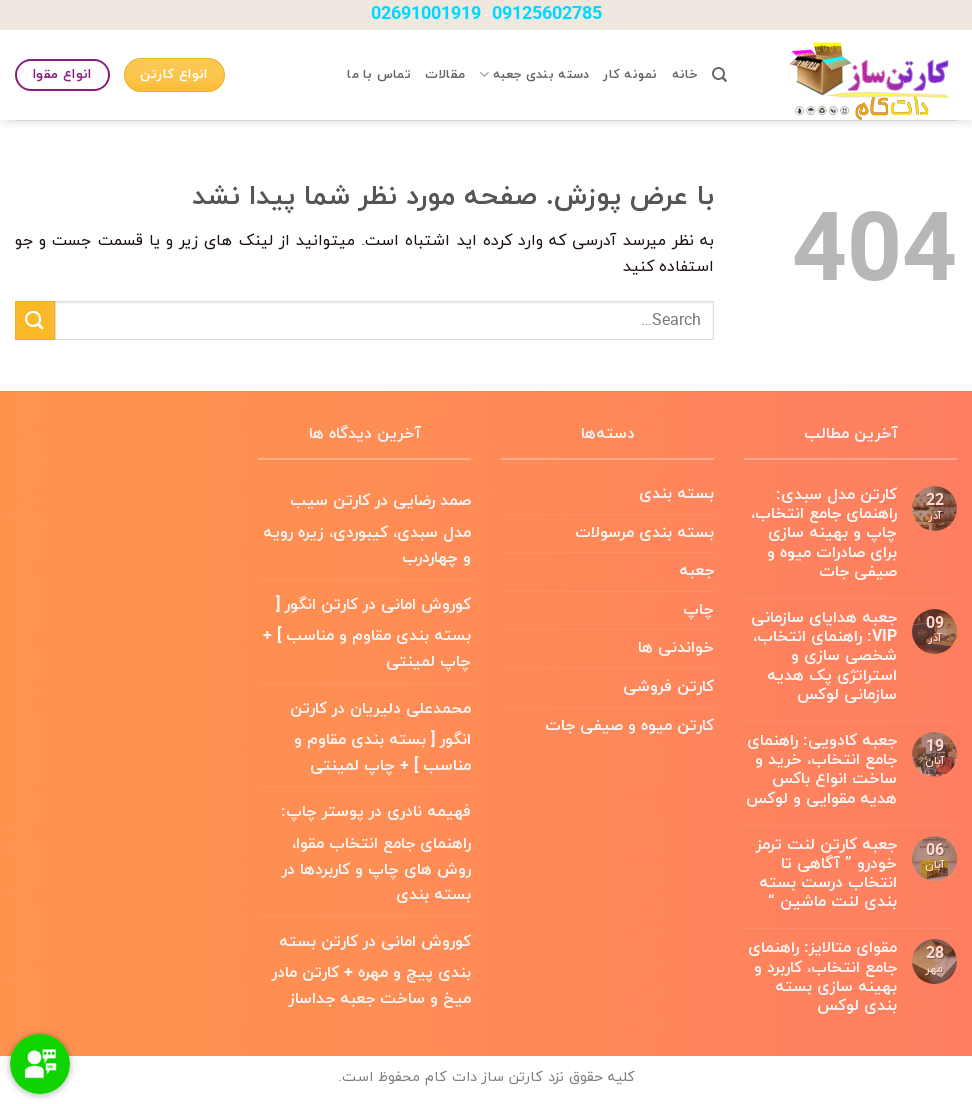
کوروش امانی (426, 605)
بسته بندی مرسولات (644, 533)
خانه (685, 75)
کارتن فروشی (668, 687)
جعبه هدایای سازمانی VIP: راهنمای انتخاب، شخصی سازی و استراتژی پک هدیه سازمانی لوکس (824, 657)
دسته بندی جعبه (534, 74)
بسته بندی (676, 494)
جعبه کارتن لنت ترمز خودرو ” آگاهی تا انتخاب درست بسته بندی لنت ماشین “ (826, 874)
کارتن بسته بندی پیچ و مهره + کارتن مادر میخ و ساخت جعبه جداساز (371, 970)
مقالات (445, 75)
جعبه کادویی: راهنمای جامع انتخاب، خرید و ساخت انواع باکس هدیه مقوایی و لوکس (821, 770)
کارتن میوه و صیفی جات (629, 726)
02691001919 (426, 14)
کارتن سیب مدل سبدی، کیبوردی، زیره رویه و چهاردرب (367, 529)
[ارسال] (35, 320)
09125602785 (547, 14)
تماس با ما (379, 75)
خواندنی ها (676, 648)
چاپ (698, 610)
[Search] (719, 75)
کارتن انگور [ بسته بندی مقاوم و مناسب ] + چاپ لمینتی (367, 633)
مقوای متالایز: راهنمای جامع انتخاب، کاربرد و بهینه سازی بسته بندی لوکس (822, 977)
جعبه (696, 571)
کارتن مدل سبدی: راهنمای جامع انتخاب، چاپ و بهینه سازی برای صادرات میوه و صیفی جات (824, 534)
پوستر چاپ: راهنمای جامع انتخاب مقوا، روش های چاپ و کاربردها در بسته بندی (376, 853)
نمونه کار (630, 75)
